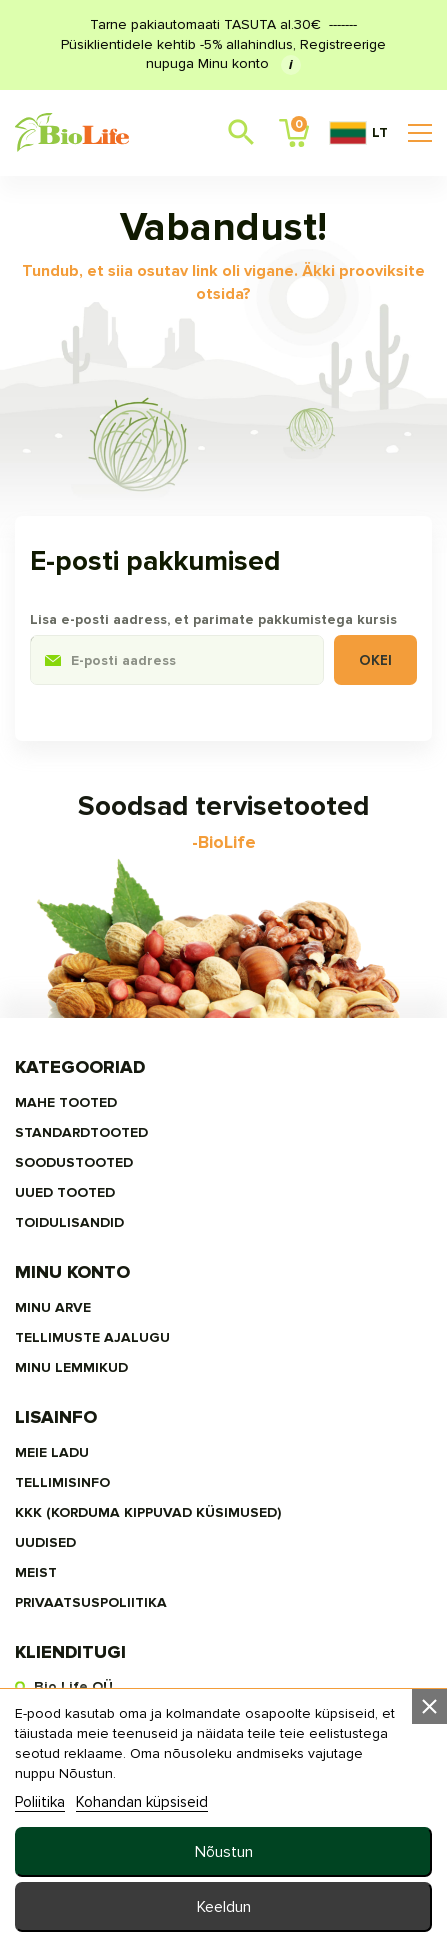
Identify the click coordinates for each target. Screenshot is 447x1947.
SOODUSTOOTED (74, 1162)
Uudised (45, 1542)
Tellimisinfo (62, 1482)
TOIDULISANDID (69, 1222)
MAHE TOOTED (66, 1102)
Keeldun (224, 1907)
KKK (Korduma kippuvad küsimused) (148, 1512)
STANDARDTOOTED (81, 1132)
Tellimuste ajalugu (92, 1337)
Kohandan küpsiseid (142, 1802)
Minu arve (53, 1307)
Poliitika (40, 1802)
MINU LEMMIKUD (71, 1367)
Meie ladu (52, 1452)
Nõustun (224, 1852)
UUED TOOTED (65, 1192)
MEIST (36, 1572)
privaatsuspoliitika (91, 1602)
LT (358, 133)
